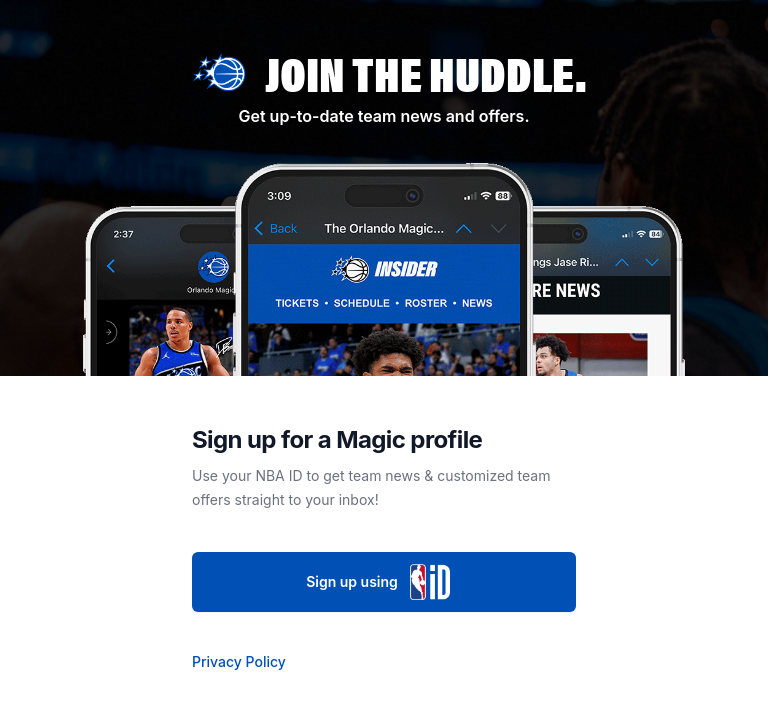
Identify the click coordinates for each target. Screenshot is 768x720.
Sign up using (384, 582)
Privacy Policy (239, 661)
